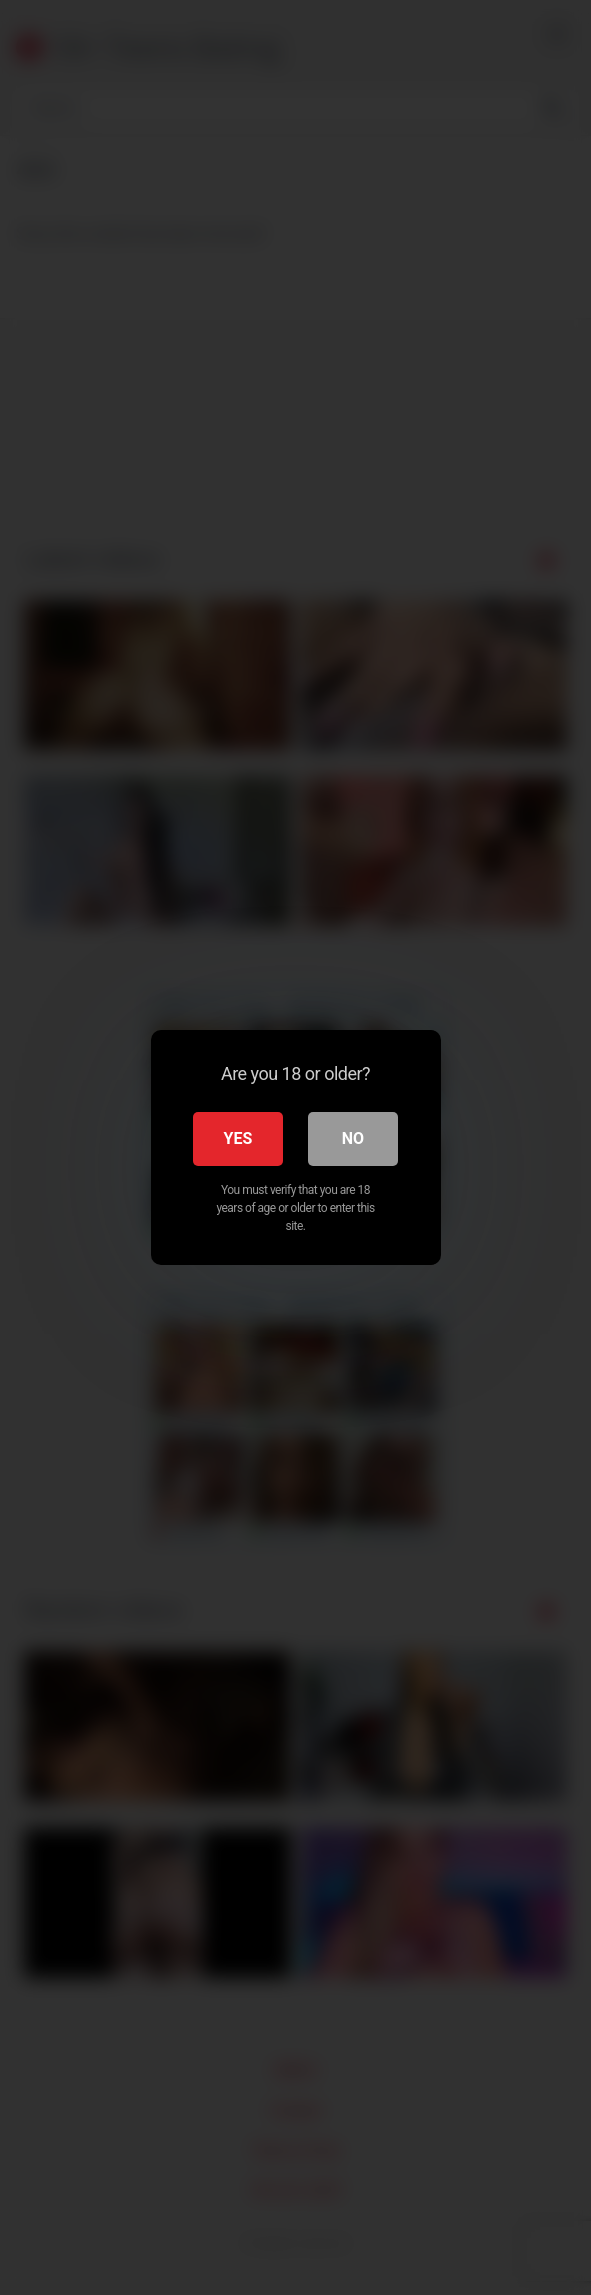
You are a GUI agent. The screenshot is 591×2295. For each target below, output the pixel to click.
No (353, 1138)
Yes (238, 1138)
